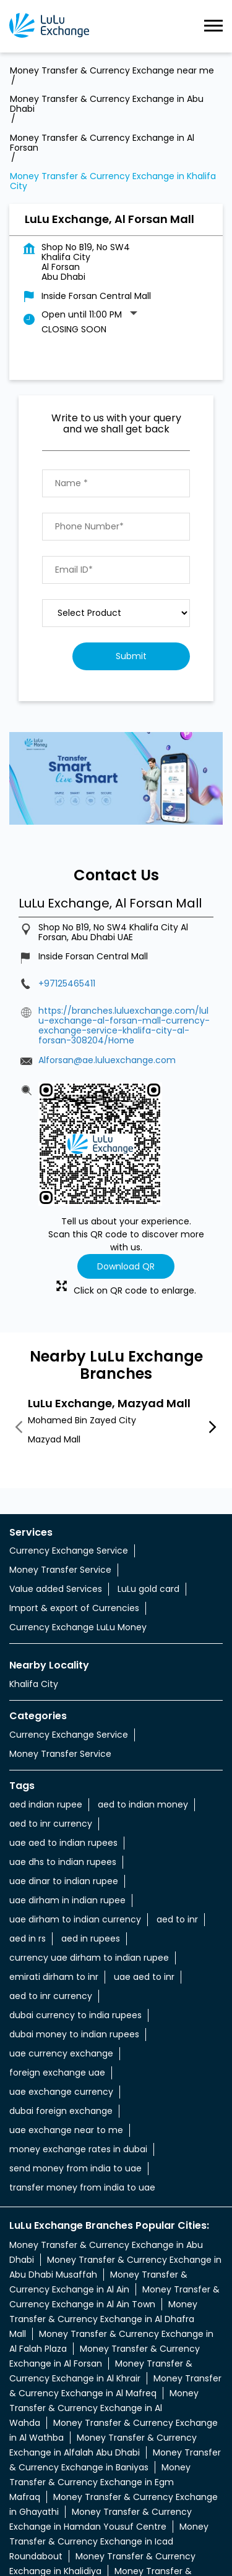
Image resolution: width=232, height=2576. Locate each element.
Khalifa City (33, 1582)
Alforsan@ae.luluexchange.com (107, 958)
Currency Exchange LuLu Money (78, 1525)
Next (213, 1325)
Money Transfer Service (60, 1468)
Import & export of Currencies (74, 1506)
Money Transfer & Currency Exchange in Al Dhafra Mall (103, 2217)
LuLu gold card (148, 1487)
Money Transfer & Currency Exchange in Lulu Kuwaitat (103, 2499)
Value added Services (55, 1487)
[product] (116, 511)
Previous (19, 1325)
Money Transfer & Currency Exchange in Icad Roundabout (108, 2439)
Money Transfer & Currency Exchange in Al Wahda (104, 2306)
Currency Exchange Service (68, 1448)
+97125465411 (66, 881)
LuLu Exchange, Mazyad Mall (109, 1301)
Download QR (126, 1164)
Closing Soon (73, 227)
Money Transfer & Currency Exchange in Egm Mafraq (100, 2380)
